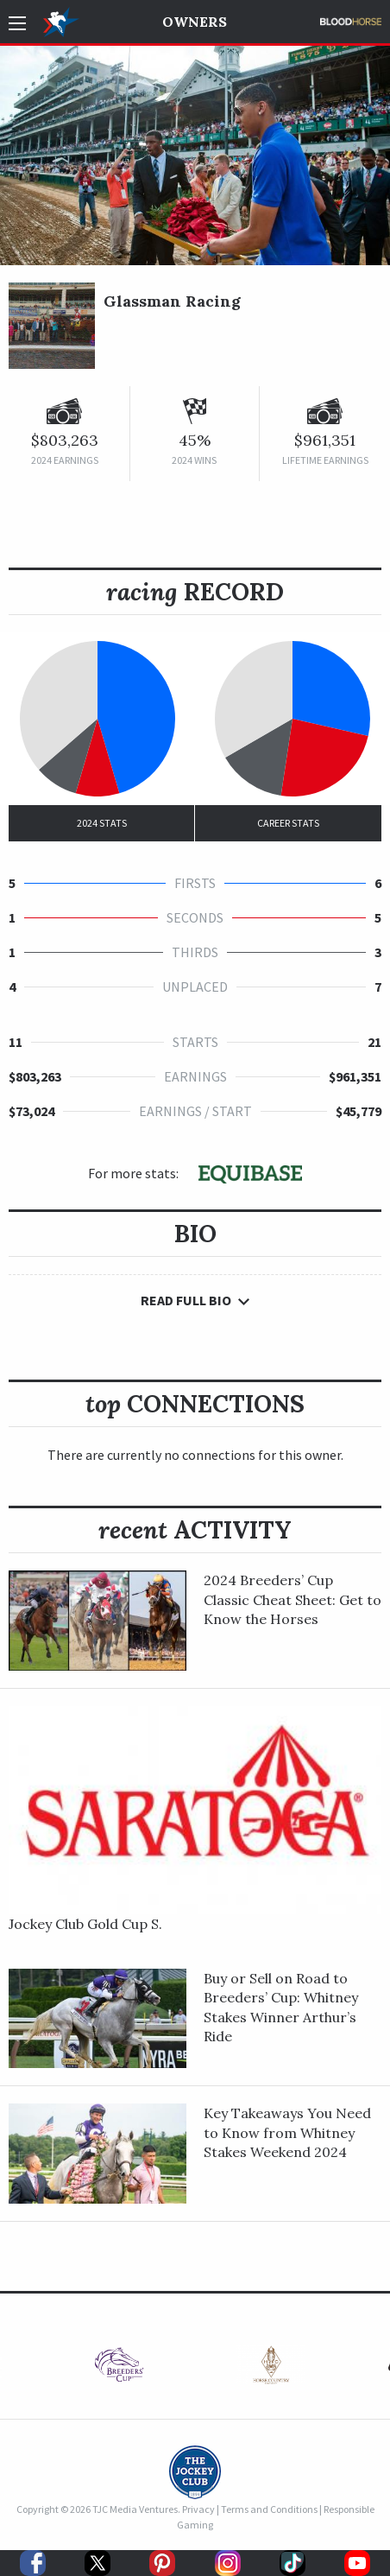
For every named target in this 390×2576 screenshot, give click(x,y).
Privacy (198, 2509)
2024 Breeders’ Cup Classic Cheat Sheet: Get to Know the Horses (292, 1599)
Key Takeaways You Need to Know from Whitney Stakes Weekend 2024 (287, 2132)
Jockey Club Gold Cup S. (85, 1923)
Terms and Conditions (269, 2509)
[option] (119, 2369)
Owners (194, 21)
